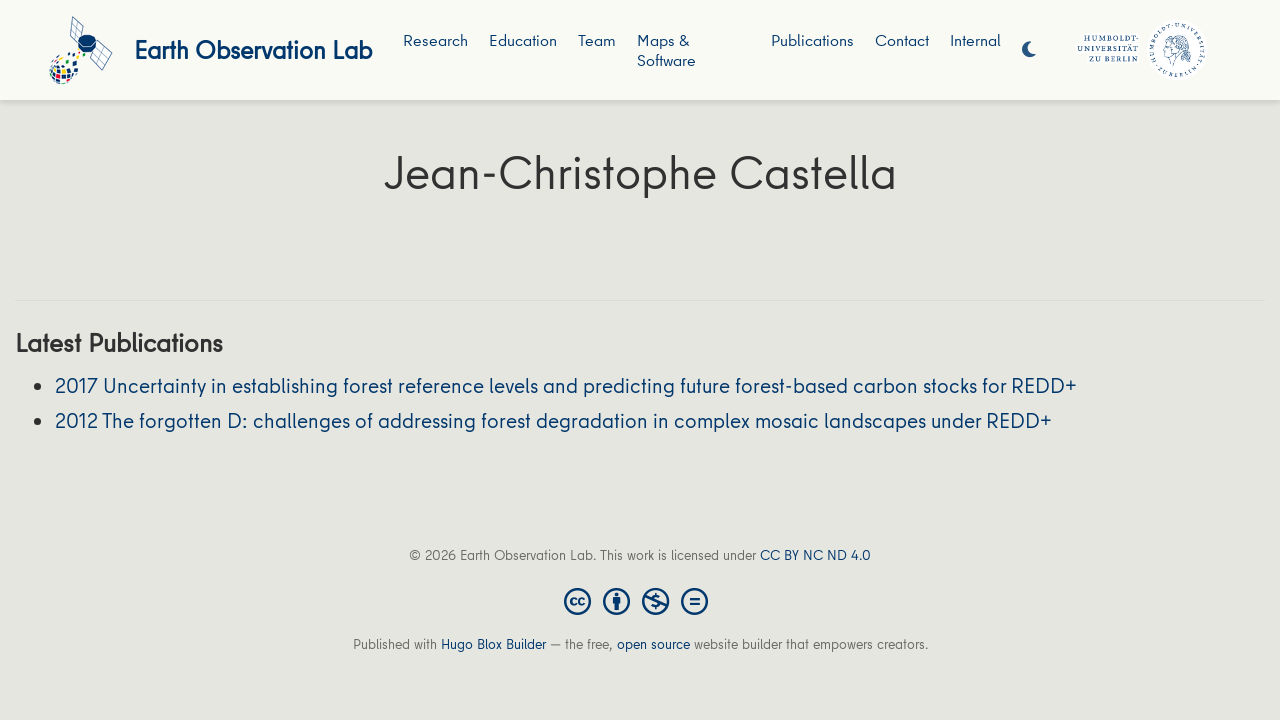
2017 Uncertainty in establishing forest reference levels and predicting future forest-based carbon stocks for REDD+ (566, 385)
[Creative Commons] (640, 600)
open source (653, 644)
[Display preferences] (1029, 50)
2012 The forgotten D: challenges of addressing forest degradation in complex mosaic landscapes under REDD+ (553, 420)
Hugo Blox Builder (493, 644)
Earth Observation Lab (253, 49)
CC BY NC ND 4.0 (815, 555)
